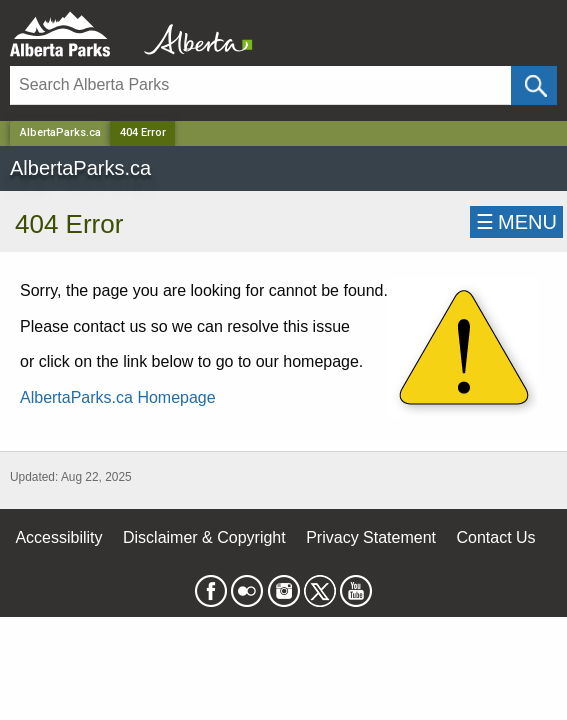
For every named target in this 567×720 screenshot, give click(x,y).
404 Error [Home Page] (143, 132)
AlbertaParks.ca (60, 132)
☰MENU (516, 222)
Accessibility (58, 537)
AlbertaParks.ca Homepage (118, 397)
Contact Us (495, 537)
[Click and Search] (534, 85)
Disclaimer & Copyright (204, 537)
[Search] (260, 85)
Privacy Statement (371, 537)
